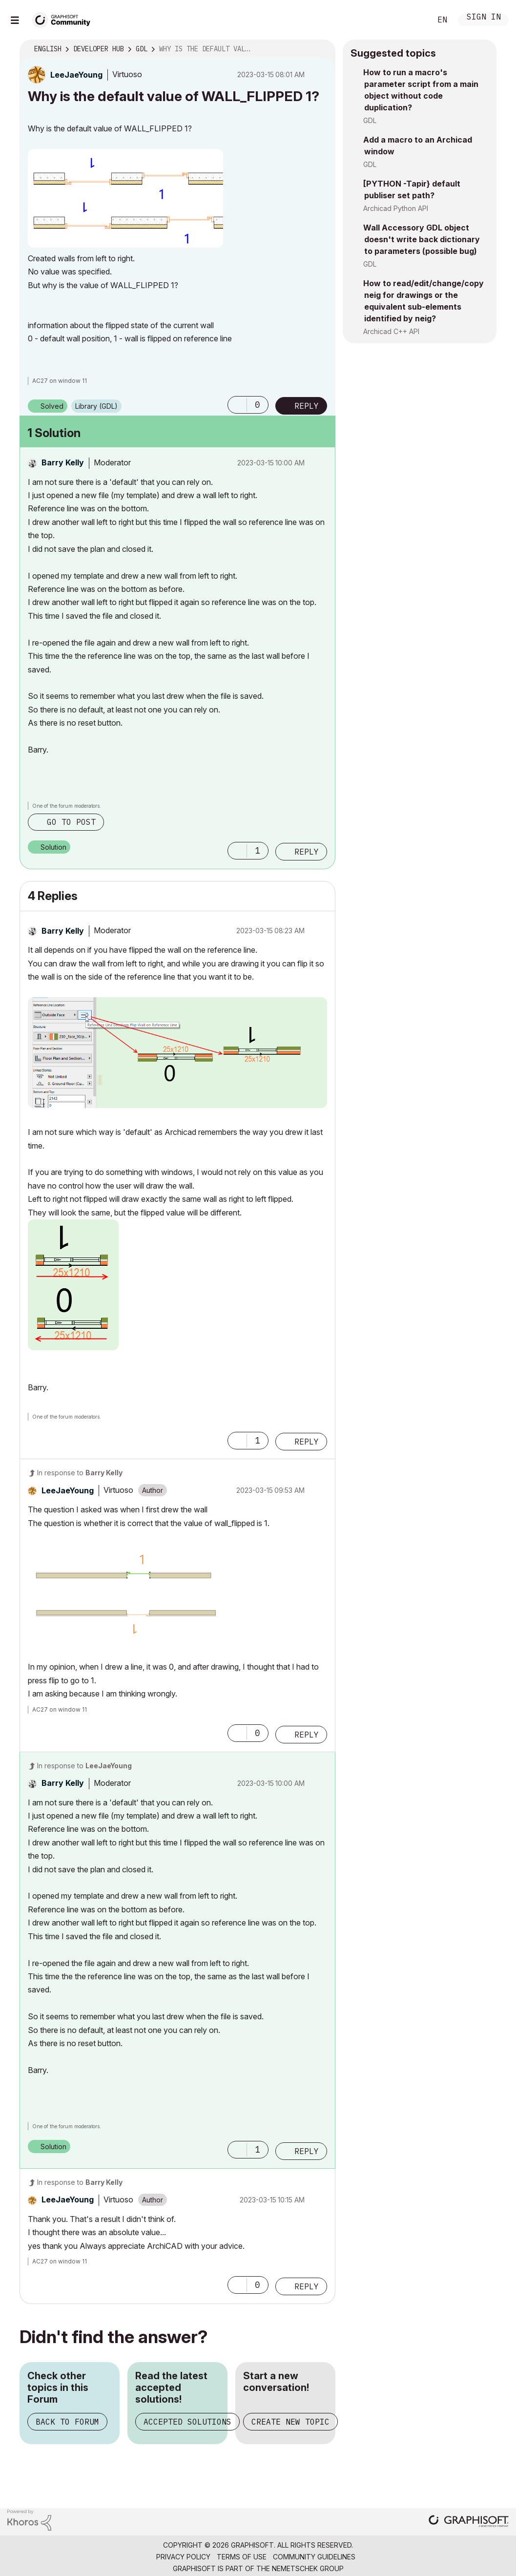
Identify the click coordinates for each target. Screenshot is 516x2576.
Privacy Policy (183, 2557)
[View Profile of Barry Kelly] (62, 462)
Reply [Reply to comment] (306, 852)
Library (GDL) (96, 406)
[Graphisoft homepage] (469, 2522)
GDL (369, 120)
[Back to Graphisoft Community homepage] (64, 19)
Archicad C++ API (391, 331)
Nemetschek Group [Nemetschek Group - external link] (308, 2568)
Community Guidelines (314, 2557)
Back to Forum (67, 2422)
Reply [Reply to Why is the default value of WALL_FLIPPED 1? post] (306, 406)
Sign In (484, 17)
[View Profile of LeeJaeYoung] (76, 75)
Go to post (71, 822)
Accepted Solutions (187, 2422)
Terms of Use (242, 2557)
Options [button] (321, 49)
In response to (80, 1472)
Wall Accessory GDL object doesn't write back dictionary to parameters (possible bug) (421, 239)
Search (413, 20)
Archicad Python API (395, 208)
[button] (125, 198)
